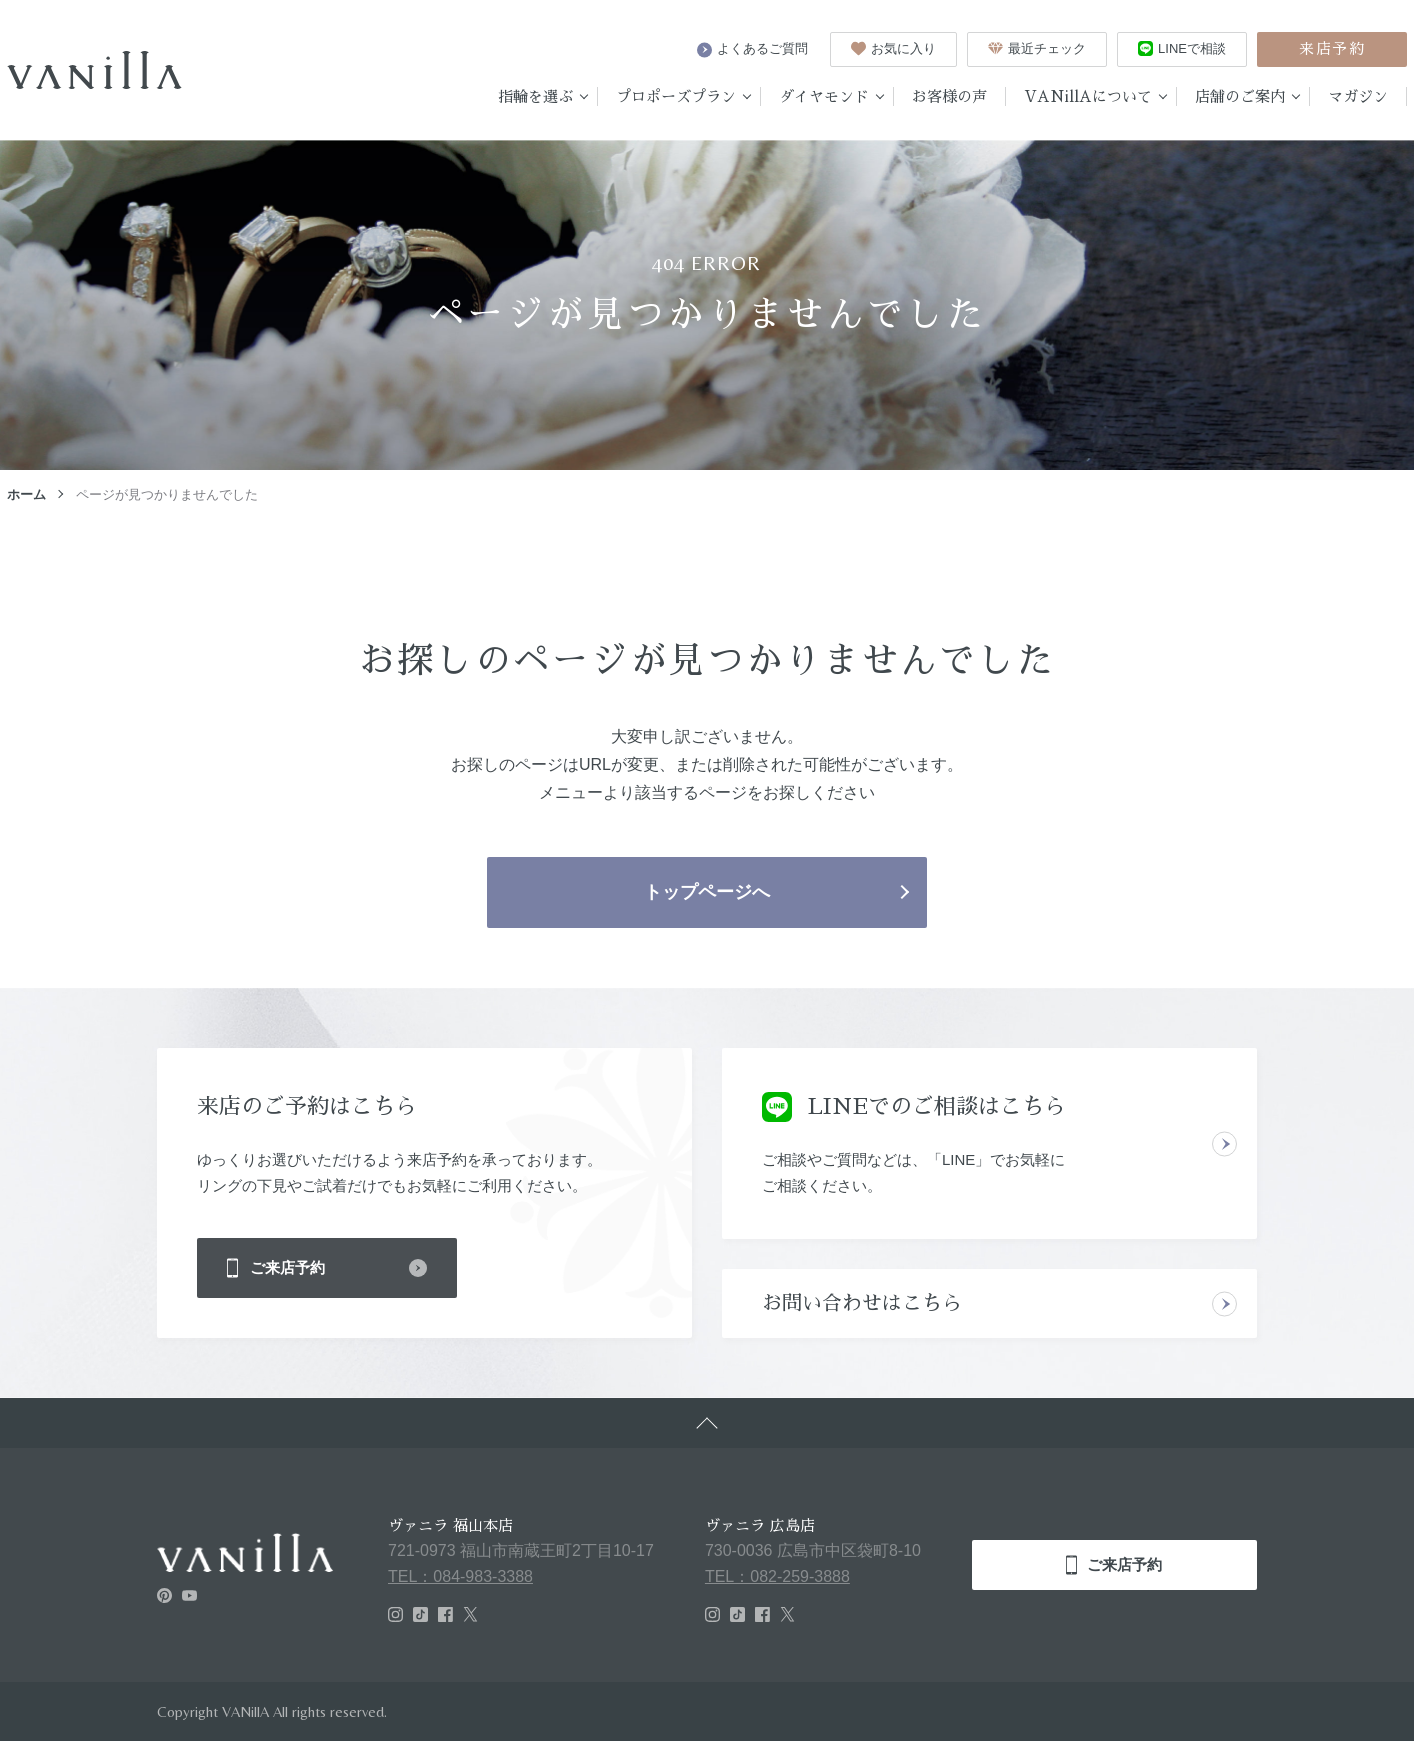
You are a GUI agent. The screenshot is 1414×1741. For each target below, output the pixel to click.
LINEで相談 (1182, 48)
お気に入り (893, 48)
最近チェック (1037, 48)
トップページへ (707, 892)
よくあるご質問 (752, 49)
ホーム (26, 494)
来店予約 (1332, 48)
